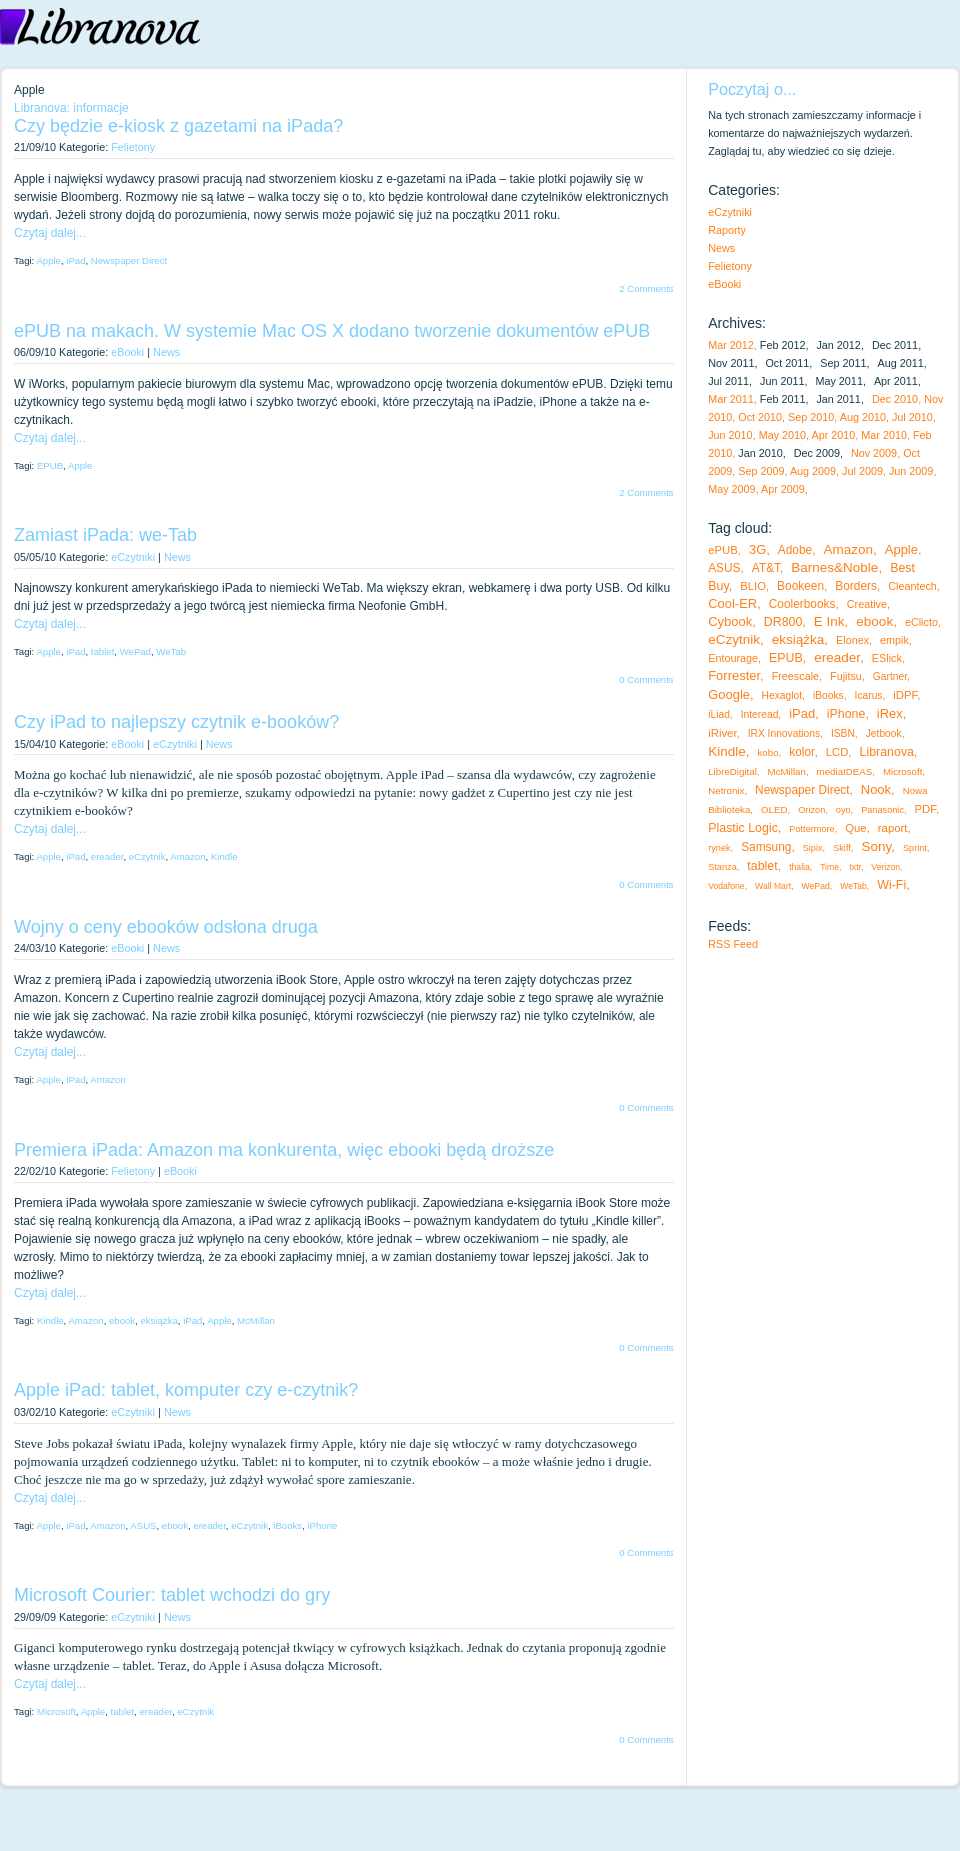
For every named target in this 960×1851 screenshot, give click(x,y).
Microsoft (56, 1711)
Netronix (726, 790)
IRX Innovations (784, 733)
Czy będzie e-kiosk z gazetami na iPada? (178, 126)
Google (729, 694)
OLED (774, 809)
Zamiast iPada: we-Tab (105, 535)
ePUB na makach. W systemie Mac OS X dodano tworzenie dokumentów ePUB (332, 331)
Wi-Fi (891, 885)
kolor (801, 752)
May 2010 (782, 435)
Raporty (727, 230)
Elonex (852, 640)
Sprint (915, 848)
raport (893, 828)
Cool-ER (732, 603)
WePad (135, 651)
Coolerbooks (802, 604)
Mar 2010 (884, 435)
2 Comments (646, 288)
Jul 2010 (912, 417)
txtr (855, 867)
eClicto (921, 622)
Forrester (734, 675)
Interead (760, 714)
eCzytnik (147, 856)
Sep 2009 (761, 471)
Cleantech (912, 586)
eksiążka (158, 1320)
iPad (75, 260)
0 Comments (646, 679)
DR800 (783, 622)
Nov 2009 (874, 453)
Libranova (887, 752)
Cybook (730, 621)
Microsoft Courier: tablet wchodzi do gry (172, 1595)
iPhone (322, 1525)
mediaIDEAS (845, 771)
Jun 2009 (911, 471)
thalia (799, 867)
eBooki (127, 352)
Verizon (885, 867)
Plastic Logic (743, 828)
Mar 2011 (731, 399)
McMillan (256, 1320)
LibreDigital (732, 771)
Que (855, 828)
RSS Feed (733, 944)
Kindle (224, 856)
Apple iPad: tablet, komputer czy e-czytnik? (186, 1390)
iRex (890, 713)
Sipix (813, 848)
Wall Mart (773, 886)
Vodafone (726, 886)
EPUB (50, 465)
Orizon (811, 810)
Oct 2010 (760, 417)
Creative (867, 604)
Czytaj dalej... (50, 233)
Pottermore (811, 829)
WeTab (171, 651)
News (166, 352)
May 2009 (731, 489)
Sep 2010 (811, 417)
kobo (768, 752)
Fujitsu (846, 676)
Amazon (187, 856)
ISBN (843, 733)
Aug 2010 (863, 417)
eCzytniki (133, 557)
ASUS (143, 1525)
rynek (719, 848)
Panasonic (882, 810)
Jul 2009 (862, 471)
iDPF (905, 695)
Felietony (133, 147)
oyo (843, 810)
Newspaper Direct (129, 260)
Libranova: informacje (71, 108)
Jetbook (884, 733)
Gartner (890, 676)
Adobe (795, 550)
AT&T (766, 568)
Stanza (722, 867)
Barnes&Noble (834, 567)
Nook (876, 789)
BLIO (753, 586)
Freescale (795, 676)
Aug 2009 (813, 471)
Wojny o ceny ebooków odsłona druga (166, 927)
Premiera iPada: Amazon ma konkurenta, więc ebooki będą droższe (284, 1150)
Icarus (869, 695)
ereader (107, 856)
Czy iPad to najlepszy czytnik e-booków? (176, 722)
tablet (102, 651)
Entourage (733, 658)
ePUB (723, 550)
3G (757, 549)
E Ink (829, 621)
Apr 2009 (783, 489)
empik (894, 640)
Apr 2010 (833, 435)
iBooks (287, 1525)
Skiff (842, 848)
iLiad (719, 714)
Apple (48, 260)
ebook (122, 1320)
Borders (856, 586)
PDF (925, 809)
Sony (876, 846)
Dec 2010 (895, 399)
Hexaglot (782, 695)
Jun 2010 (730, 435)
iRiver (722, 733)
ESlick (887, 658)
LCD (837, 752)
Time (829, 867)
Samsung (766, 847)
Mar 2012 (731, 345)
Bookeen (800, 586)
